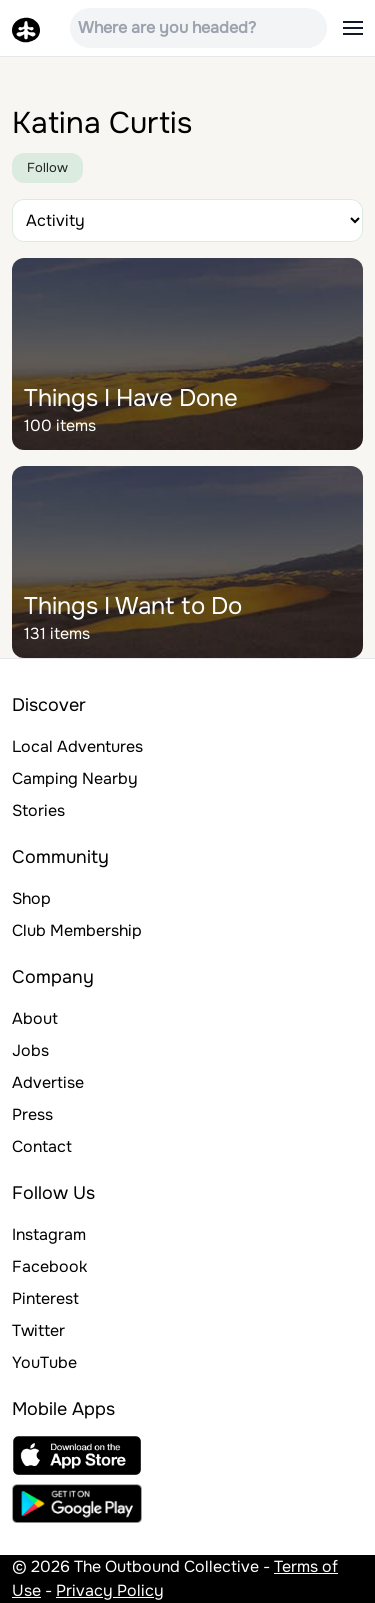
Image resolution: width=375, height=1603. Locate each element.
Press (32, 1114)
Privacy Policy (110, 1590)
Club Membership (77, 930)
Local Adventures (77, 746)
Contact (42, 1146)
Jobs (30, 1050)
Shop (31, 898)
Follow (47, 167)
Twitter (38, 1330)
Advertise (48, 1082)
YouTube (44, 1362)
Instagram (49, 1234)
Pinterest (45, 1298)
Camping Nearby (75, 778)
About (35, 1018)
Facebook (49, 1266)
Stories (38, 810)
